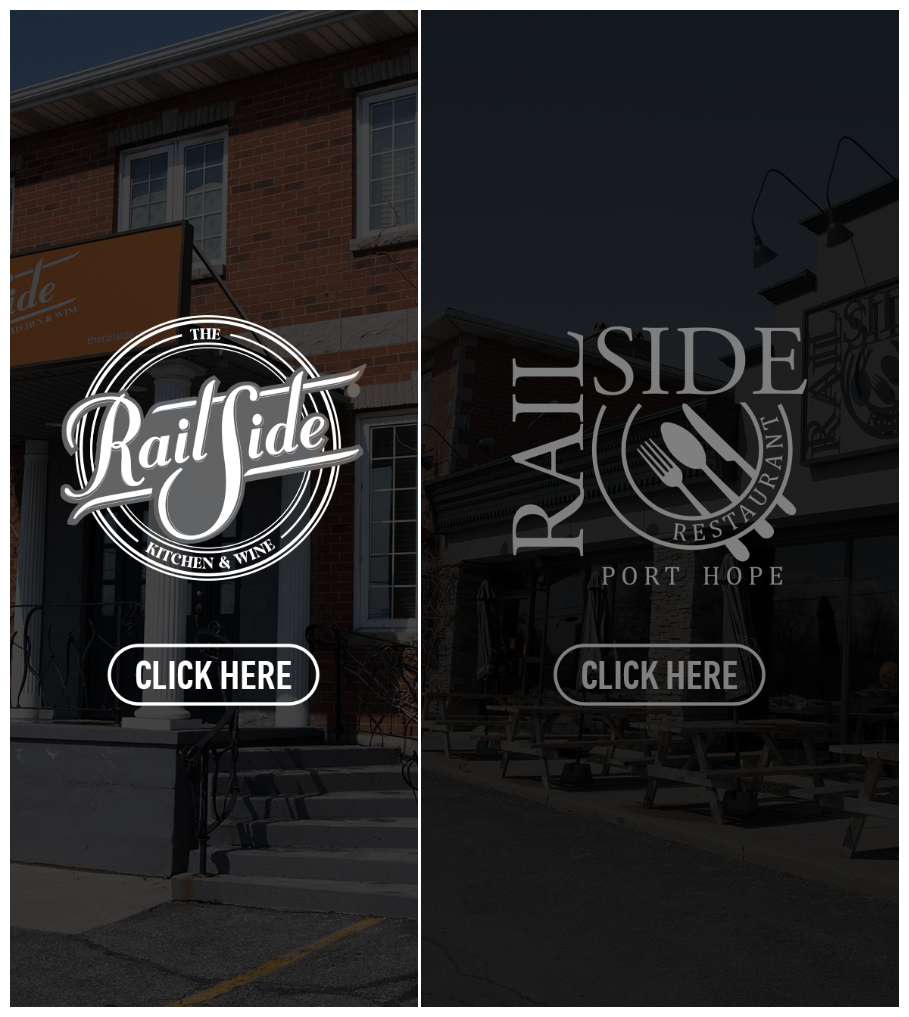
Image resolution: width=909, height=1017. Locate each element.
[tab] (214, 508)
